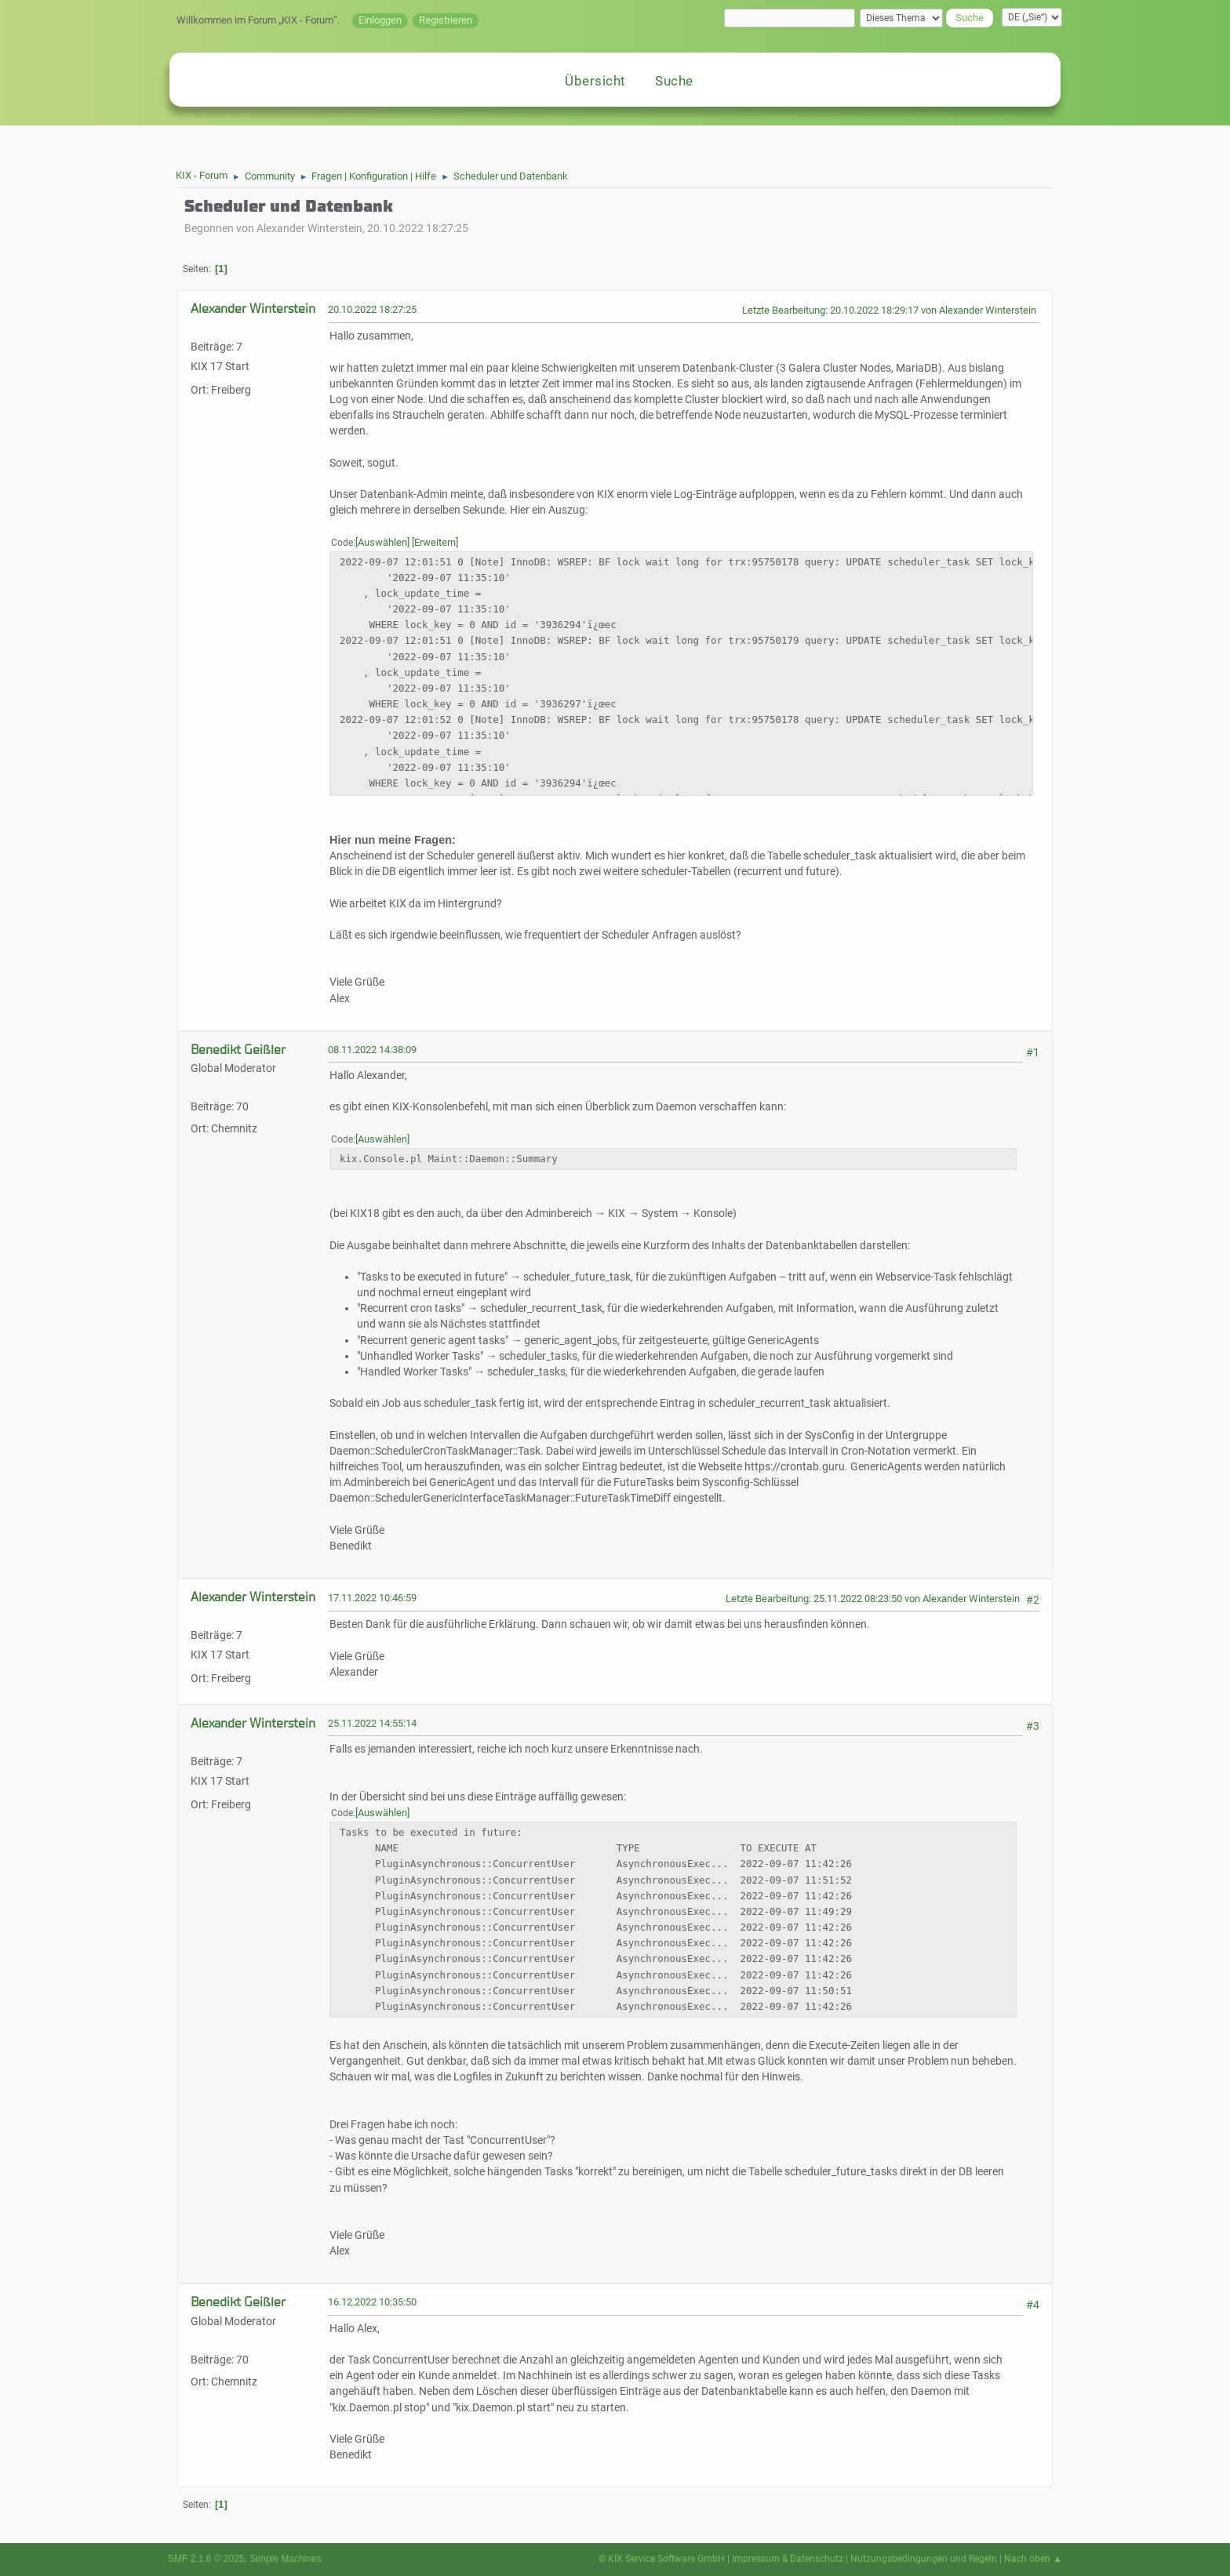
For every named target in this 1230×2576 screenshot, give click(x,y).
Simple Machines (285, 2558)
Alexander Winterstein (253, 308)
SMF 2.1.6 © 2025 (206, 2558)
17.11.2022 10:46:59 (372, 1598)
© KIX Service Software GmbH (662, 2558)
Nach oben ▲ (1033, 2558)
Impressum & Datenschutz (787, 2558)
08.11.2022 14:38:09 (372, 1049)
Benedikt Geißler (238, 1049)
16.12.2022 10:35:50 (372, 2302)
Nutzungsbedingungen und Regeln (923, 2558)
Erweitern (435, 542)
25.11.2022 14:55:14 (372, 1723)
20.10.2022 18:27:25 (372, 309)
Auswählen (382, 542)
